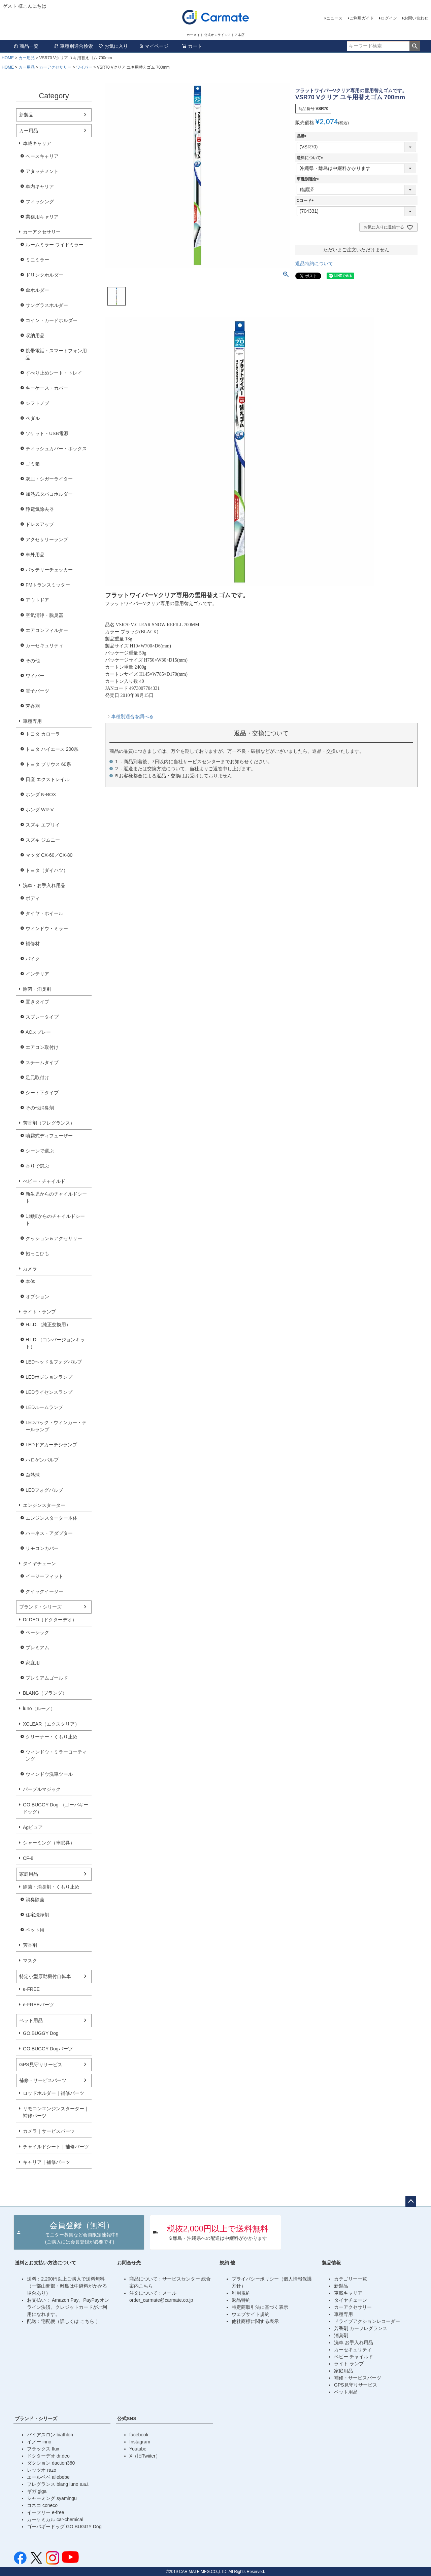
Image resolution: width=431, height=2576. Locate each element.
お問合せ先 (129, 2262)
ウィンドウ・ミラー (47, 928)
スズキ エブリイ (43, 824)
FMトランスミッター (48, 585)
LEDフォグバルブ (44, 1490)
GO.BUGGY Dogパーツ (48, 2048)
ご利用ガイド (362, 18)
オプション (37, 1296)
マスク (30, 1960)
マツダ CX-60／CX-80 (49, 855)
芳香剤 (33, 706)
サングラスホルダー (47, 305)
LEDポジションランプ (49, 1377)
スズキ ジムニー (43, 840)
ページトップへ (410, 2201)
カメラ (30, 1268)
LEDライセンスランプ (49, 1392)
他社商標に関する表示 (255, 2321)
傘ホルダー (37, 290)
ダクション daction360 (51, 2463)
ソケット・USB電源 (47, 433)
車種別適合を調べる (132, 716)
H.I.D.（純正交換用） (48, 1324)
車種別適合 (309, 179)
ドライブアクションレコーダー (367, 2321)
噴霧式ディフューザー (49, 1135)
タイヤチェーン (39, 1563)
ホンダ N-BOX (41, 794)
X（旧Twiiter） (144, 2456)
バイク (33, 958)
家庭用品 (28, 1874)
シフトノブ (37, 403)
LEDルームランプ (44, 1407)
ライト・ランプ (39, 1311)
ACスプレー (38, 1032)
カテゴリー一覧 (350, 2279)
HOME (8, 58)
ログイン (389, 18)
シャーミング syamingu (52, 2498)
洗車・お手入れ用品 (44, 885)
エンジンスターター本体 (51, 1518)
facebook (138, 2434)
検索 (414, 46)
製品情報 (331, 2262)
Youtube (137, 2448)
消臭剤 (341, 2335)
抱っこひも (37, 1253)
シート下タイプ (42, 1092)
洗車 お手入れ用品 (353, 2342)
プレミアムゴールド (47, 1678)
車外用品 (35, 554)
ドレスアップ (40, 524)
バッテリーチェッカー (49, 569)
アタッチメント (42, 171)
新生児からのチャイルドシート (56, 1197)
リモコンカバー (42, 1548)
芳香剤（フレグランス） (49, 1123)
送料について (311, 157)
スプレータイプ (42, 1017)
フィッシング (40, 201)
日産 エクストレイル (47, 779)
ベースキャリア (42, 156)
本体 (30, 1281)
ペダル (33, 418)
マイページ (153, 46)
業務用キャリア (42, 216)
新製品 (26, 114)
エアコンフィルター (47, 630)
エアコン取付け (42, 1047)
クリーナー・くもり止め (51, 1736)
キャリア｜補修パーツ (46, 2162)
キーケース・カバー (47, 388)
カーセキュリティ (44, 645)
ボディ (33, 898)
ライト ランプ (349, 2363)
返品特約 (241, 2300)
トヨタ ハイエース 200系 (52, 749)
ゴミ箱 (33, 463)
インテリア (37, 974)
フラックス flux (43, 2448)
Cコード (306, 200)
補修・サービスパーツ (42, 2080)
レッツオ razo (41, 2470)
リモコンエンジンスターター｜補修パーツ (56, 2112)
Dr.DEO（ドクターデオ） (50, 1619)
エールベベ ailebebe (48, 2477)
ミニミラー (37, 259)
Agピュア (33, 1827)
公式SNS (126, 2418)
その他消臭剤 (40, 1107)
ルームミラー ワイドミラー (55, 244)
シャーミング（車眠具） (49, 1842)
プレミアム (37, 1647)
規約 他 (227, 2262)
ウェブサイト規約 (250, 2314)
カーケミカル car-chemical (55, 2519)
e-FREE (31, 1989)
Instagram (139, 2441)
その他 (33, 660)
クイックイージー (44, 1591)
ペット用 (35, 1930)
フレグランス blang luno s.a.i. (58, 2484)
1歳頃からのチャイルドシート (55, 1219)
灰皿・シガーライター (49, 479)
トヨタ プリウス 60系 (48, 764)
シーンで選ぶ (40, 1151)
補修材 (33, 943)
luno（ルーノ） (39, 1708)
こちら (88, 2321)
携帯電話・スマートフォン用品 (56, 354)
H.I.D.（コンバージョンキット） (55, 1343)
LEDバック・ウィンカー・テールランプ (56, 1426)
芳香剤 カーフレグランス (360, 2328)
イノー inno (39, 2441)
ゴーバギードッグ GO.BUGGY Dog (64, 2526)
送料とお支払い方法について (45, 2262)
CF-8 (28, 1858)
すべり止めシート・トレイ (54, 373)
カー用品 (27, 58)
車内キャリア (40, 186)
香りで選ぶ (37, 1166)
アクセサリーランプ (47, 539)
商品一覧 (25, 46)
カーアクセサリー (55, 67)
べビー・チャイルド (44, 1181)
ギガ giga (36, 2491)
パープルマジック (42, 1789)
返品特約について (314, 263)
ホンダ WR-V (40, 809)
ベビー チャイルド (353, 2356)
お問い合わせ (416, 18)
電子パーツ (37, 691)
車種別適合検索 (73, 46)
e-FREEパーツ (38, 2004)
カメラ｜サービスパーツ (49, 2131)
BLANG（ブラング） (45, 1693)
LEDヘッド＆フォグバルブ (54, 1362)
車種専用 (32, 721)
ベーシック (37, 1632)
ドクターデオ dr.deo (48, 2456)
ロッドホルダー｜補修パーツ (53, 2093)
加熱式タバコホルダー (49, 494)
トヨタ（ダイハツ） (47, 870)
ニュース (334, 18)
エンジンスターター (44, 1505)
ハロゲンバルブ (42, 1459)
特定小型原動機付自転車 (45, 1976)
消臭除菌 (35, 1899)
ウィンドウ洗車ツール (49, 1774)
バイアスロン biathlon (50, 2434)
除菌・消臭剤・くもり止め (51, 1887)
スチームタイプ (42, 1062)
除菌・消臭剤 (37, 989)
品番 (303, 136)
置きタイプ (37, 1001)
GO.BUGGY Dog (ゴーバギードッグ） (55, 1808)
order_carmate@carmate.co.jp (161, 2300)
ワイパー (84, 67)
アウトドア (37, 600)
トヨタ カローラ (43, 734)
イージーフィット (44, 1576)
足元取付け (37, 1077)
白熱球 (33, 1475)
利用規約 (241, 2293)
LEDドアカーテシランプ (51, 1444)
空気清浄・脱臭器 (44, 615)
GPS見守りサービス (40, 2064)
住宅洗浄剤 (37, 1914)
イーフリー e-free (45, 2512)
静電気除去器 (40, 509)
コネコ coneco (42, 2505)
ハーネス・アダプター (49, 1533)
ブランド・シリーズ (40, 1607)
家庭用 (33, 1662)
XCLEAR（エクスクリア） (51, 1724)
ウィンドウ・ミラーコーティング (56, 1755)
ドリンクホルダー (44, 275)
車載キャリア (37, 143)
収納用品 (35, 335)
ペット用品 (31, 2020)
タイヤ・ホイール (44, 913)
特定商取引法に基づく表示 (260, 2307)
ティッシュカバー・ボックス (56, 448)
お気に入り (113, 46)
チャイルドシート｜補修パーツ (56, 2146)
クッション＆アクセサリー (54, 1238)
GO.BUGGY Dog (41, 2033)
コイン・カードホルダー (51, 320)
